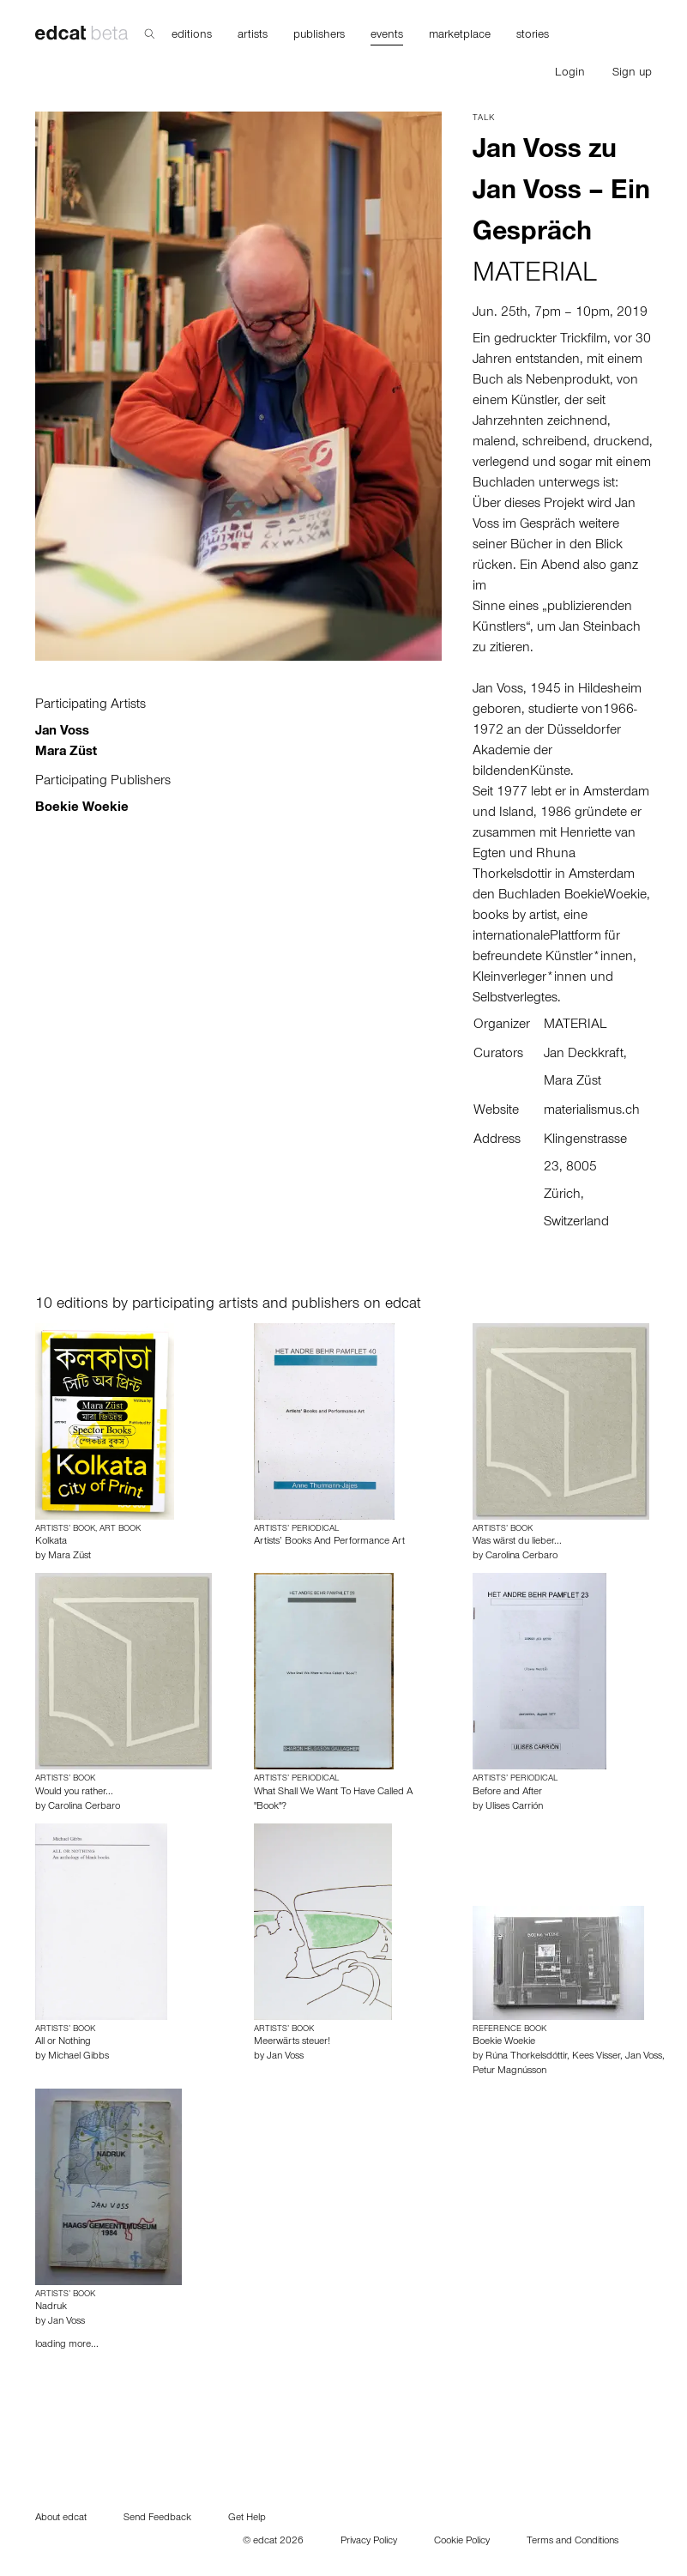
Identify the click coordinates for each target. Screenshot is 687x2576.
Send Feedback (157, 2518)
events (387, 36)
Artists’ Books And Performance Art (329, 1542)
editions (192, 36)
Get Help (247, 2518)
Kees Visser (596, 2057)
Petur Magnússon (509, 2071)
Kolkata (51, 1542)
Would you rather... (74, 1792)
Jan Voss (62, 732)
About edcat (61, 2518)
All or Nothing (63, 2042)
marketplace (460, 36)
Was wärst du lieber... (517, 1542)
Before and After (507, 1792)
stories (532, 36)
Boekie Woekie (82, 808)
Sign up (632, 74)
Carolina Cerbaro (521, 1556)
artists (253, 36)
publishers (319, 36)
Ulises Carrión (514, 1807)
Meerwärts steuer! (292, 2042)
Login (570, 74)
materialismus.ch (592, 1111)
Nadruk (51, 2307)
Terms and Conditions (572, 2542)
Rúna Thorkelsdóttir (526, 2057)
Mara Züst (66, 752)
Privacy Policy (368, 2542)
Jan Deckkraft (584, 1054)
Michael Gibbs (78, 2057)
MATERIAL (535, 276)
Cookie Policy (462, 2542)
